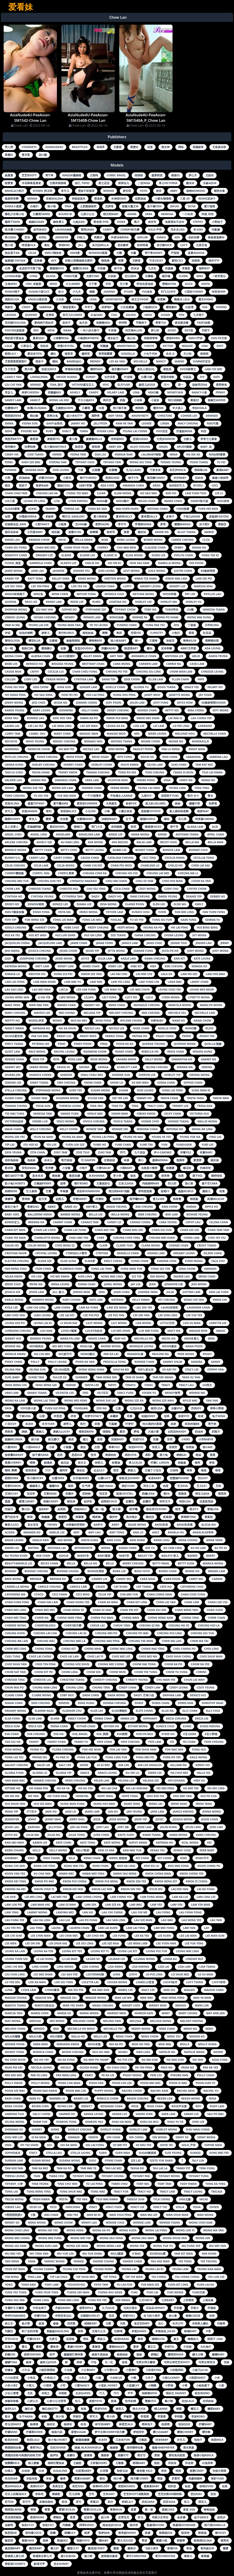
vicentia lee (65, 1393)
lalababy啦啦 (151, 454)
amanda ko (31, 1532)
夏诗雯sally (149, 516)
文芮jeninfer (166, 439)
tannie (71, 1385)
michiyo (11, 741)
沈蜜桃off (11, 408)
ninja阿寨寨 (217, 454)
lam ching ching (89, 1897)
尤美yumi (92, 276)
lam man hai (40, 1905)
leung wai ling (187, 1951)
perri (9, 462)
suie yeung (173, 2153)
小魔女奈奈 (125, 811)
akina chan (13, 656)
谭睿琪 (9, 1199)
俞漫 (41, 2323)
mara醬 (101, 501)
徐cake (208, 1447)
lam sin (90, 1905)
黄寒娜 (205, 2556)
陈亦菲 (134, 2525)
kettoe (168, 346)
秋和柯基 (142, 245)
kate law (96, 1300)
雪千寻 (174, 827)
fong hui (199, 1749)
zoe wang (122, 2300)
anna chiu (162, 1540)
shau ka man (121, 2122)
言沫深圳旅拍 (13, 2517)
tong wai (98, 2192)
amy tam (116, 656)
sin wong (159, 2137)
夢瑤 (136, 1432)
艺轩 (108, 284)
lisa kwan (115, 1967)
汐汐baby (179, 478)
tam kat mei (204, 765)
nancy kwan (14, 1028)
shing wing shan (91, 1369)
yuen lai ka (205, 2285)
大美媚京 (111, 803)
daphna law (172, 1695)
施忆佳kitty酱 (14, 1176)
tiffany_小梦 (14, 2184)
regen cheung (138, 2098)
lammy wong (37, 1912)
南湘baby (190, 2331)
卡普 (208, 2331)
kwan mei (66, 1874)
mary (166, 2013)
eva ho (58, 1734)
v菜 (33, 2215)
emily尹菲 (195, 338)
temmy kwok (67, 772)
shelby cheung (43, 765)
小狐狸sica (150, 307)
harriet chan (45, 927)
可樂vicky (33, 2339)
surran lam (14, 2160)
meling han (112, 2021)
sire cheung (66, 1083)
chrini (201, 1672)
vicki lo (35, 2207)
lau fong (163, 1912)
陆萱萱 (9, 183)
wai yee (72, 2215)
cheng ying (190, 1618)
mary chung (187, 2013)
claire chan (14, 1695)
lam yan (96, 982)
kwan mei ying (93, 1874)
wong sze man (77, 2246)
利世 (203, 431)
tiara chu (56, 2176)
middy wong (141, 2029)
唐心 (141, 1160)
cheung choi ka (95, 873)
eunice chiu (141, 912)
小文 (67, 2378)
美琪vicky (37, 2486)
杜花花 (207, 633)
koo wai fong (178, 1866)
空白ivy (203, 1478)
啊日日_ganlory (73, 516)
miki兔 (38, 594)
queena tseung (153, 1044)
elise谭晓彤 (119, 1711)
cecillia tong (203, 858)
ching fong (44, 1649)
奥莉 (119, 633)
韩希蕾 (177, 1199)
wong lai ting (44, 1400)
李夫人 (33, 819)
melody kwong (191, 2021)
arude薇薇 (184, 447)
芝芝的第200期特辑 (170, 2494)
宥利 (48, 811)
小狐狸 (62, 524)
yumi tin (146, 1145)
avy (53, 261)
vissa (197, 2207)
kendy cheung (118, 710)
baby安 (124, 1556)
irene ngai (179, 1804)
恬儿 (77, 2401)
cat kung (121, 1587)
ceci (215, 485)
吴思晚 (70, 2339)
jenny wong (14, 703)
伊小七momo (163, 1152)
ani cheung (144, 1207)
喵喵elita (158, 2339)
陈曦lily (70, 2533)
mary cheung (15, 1013)
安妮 (226, 2362)
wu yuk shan (92, 2254)
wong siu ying (141, 462)
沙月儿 (181, 2440)
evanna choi (166, 1261)
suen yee (75, 1090)
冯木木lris (177, 230)
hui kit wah (37, 935)
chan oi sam (102, 1610)
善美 (140, 2339)
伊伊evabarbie (15, 2316)
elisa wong (134, 555)
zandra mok (34, 470)
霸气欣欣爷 (12, 1517)
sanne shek (144, 2114)
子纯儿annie (191, 516)
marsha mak (203, 586)
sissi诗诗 (223, 501)
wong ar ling (202, 1129)
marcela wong (179, 1005)
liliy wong (94, 1323)
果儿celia (135, 1463)
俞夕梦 (26, 2323)
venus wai (95, 1114)
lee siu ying (13, 586)
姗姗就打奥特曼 (73, 2354)
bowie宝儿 (12, 1222)
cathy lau (193, 1222)
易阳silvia (12, 299)
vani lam (12, 1393)
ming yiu (174, 2036)
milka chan (147, 501)
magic (220, 1331)
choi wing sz (65, 1245)
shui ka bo (121, 1369)
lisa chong (90, 1967)
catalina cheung (120, 858)
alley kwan (92, 656)
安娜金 (9, 2370)
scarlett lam (127, 1067)
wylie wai (190, 1400)
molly (184, 2044)
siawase (74, 2137)
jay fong (205, 695)
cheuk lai (97, 1625)
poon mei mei (150, 2083)
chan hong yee (77, 1602)
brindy (95, 361)
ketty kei (172, 710)
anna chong (187, 1540)
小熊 (133, 2378)
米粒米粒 (31, 2478)
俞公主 (9, 2323)
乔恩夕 (195, 2308)
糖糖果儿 (34, 1486)
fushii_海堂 (13, 563)
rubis (96, 602)
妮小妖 (35, 1439)
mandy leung (150, 586)
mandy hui (13, 1338)
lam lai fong (15, 982)
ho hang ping (15, 695)
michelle (140, 361)
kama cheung (154, 958)
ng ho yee (41, 2060)
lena (93, 299)
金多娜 (181, 2517)
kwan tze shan (145, 578)
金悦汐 (221, 2517)
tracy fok (121, 2192)
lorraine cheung (18, 1331)
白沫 (41, 2471)
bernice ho (34, 664)
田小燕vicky (35, 1478)
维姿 (160, 2478)
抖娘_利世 (208, 214)
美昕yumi (217, 2478)
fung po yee (172, 1757)
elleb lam (155, 679)
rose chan (155, 2106)
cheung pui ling (169, 1633)
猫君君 (69, 354)
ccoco (38, 1594)
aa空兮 (98, 1525)
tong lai (11, 2192)
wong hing (75, 2230)
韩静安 (9, 307)
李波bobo (198, 2416)
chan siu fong (16, 547)
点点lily (99, 1470)
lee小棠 (10, 501)
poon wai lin (76, 2091)
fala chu (218, 1261)
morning (12, 749)
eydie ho (168, 1734)
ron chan (169, 757)
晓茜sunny (12, 819)
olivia (51, 276)
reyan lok (65, 2106)
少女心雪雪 (12, 2393)
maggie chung (16, 1998)
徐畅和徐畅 (12, 2401)
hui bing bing (207, 927)
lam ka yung (88, 1307)
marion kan (144, 2013)
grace (84, 1773)
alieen (10, 1532)
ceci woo (83, 1594)
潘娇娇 (105, 2455)
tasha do (137, 2168)
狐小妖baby (118, 641)
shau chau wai (92, 1075)
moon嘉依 (169, 1346)
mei (136, 734)
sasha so (63, 1067)
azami (131, 214)
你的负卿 (193, 237)
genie (84, 1765)
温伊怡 (54, 2455)
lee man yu (113, 989)
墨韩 (38, 2347)
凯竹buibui (66, 633)
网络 (181, 147)
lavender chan (198, 1307)
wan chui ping (120, 2215)
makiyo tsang (15, 2005)
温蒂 (63, 1183)
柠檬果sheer (34, 2432)
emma (9, 423)
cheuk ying (121, 1625)
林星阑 (161, 299)
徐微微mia (103, 323)
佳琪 (166, 1416)
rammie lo (57, 2098)
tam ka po (64, 2168)
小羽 (62, 2385)
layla (63, 989)
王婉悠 (77, 2463)
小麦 (221, 2385)
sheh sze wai (30, 462)
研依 (164, 2471)
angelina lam (89, 834)
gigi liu (100, 454)
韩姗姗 (45, 1517)
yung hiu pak (15, 2300)
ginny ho (202, 1765)
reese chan (175, 1052)
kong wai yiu (74, 1866)
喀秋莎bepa (86, 1432)
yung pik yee (97, 2300)
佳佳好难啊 (26, 633)
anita (205, 284)
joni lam (216, 1827)
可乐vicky (156, 261)
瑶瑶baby (139, 2463)
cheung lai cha (45, 1633)
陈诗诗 (185, 2533)
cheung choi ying (126, 1238)
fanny (34, 1742)
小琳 (107, 811)
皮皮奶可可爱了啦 (30, 268)
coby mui (67, 1695)
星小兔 (164, 1455)
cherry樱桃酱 (14, 873)
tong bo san (97, 509)
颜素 (116, 2548)
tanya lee (92, 1385)
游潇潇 (88, 2455)
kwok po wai (44, 1881)
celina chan (218, 1222)
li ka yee (44, 997)
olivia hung (89, 2067)
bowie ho (192, 1571)
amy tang (115, 416)
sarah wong (38, 1067)
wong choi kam (201, 2223)
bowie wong (153, 540)
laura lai (12, 726)
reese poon (74, 757)
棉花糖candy (156, 478)
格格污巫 (56, 2432)
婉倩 (28, 2362)
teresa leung (15, 2176)
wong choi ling (17, 2230)
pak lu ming (171, 749)
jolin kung (168, 1827)
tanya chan (169, 1098)
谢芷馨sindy (120, 369)
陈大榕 (116, 1509)
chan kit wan (15, 1230)
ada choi (107, 485)
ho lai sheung (137, 1788)
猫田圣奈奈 (12, 532)
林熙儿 (99, 1463)
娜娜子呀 (194, 803)
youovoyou (76, 2285)
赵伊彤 (88, 1501)
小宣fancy (42, 524)
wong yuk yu (163, 2246)
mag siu (169, 1990)
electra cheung (17, 1261)
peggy (207, 1354)
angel (163, 447)
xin (177, 237)
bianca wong (213, 1563)
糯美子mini (12, 222)
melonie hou (185, 734)
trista (63, 2199)
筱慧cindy (197, 2471)
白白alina (60, 2471)
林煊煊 (148, 1176)
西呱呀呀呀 (151, 338)
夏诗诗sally (124, 516)
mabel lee (125, 1990)
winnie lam (142, 2223)
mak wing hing (173, 1998)
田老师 (189, 2463)
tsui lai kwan (212, 772)
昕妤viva (101, 2409)
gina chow (187, 1269)
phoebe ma (29, 431)
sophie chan (192, 1083)
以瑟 (42, 1416)
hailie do (92, 563)
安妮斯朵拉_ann (15, 524)
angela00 (63, 834)
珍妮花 (170, 641)
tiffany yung (199, 2176)
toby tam (164, 2184)
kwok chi (220, 1300)
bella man (215, 842)
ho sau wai (148, 493)
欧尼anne (11, 2440)
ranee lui (81, 2098)
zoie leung (61, 470)
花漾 (150, 147)
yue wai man (66, 796)
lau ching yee (201, 718)
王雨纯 (94, 175)
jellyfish (100, 423)
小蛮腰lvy (132, 2385)
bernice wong (15, 850)
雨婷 (45, 2540)
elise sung (68, 1261)
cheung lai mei (157, 873)
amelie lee (57, 1532)
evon (162, 912)
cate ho (166, 1587)
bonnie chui (198, 850)
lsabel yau (37, 734)
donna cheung (114, 1703)
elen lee (159, 904)
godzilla (128, 354)
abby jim (115, 447)
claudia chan (155, 547)
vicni (192, 206)
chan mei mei (45, 1610)
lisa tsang (207, 1967)
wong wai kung (199, 617)
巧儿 (102, 2393)
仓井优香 (109, 377)
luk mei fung (149, 1331)
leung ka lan (15, 1951)
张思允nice (48, 369)
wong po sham (167, 617)
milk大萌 (35, 2036)
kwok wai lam (176, 578)
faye (201, 679)
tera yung (207, 2168)
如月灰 (83, 323)
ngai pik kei (13, 2067)
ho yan (33, 1796)
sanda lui (119, 2114)
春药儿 (120, 2409)
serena (207, 1067)
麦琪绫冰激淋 (109, 2556)
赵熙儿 (60, 1199)
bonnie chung (68, 1571)
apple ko (211, 1207)
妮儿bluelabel (155, 803)
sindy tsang (39, 1083)
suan (103, 2153)
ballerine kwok (40, 1214)
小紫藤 (67, 1447)
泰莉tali (35, 2447)
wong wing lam (109, 2246)
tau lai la (160, 2168)
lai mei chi (144, 974)
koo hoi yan (62, 718)
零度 (144, 2540)
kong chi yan (194, 1300)
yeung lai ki (154, 2269)
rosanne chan (112, 2106)
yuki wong (175, 2292)
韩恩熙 (62, 1517)
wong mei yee (80, 2238)
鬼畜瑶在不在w (174, 222)
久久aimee (73, 284)
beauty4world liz (18, 1563)
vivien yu (149, 1393)
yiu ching (159, 2277)
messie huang (66, 377)
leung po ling (34, 501)
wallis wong (207, 1121)
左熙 (97, 1447)
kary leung (42, 710)
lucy (183, 245)
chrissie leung (212, 672)
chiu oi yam (144, 881)
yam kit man (183, 2254)
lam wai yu (72, 982)
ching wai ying (153, 1649)
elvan (55, 1718)
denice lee (60, 904)
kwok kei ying (15, 1881)
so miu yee (143, 2145)
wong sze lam (62, 788)
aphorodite (83, 1548)
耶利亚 (172, 2486)
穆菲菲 (86, 354)
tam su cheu (14, 772)
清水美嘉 (188, 2447)
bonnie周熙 (95, 1571)
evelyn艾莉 (219, 338)
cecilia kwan (175, 858)
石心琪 (182, 819)
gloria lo (39, 1773)
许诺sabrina (120, 237)
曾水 (7, 2416)
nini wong (116, 749)
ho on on (12, 1796)
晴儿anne (161, 2409)
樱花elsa (34, 641)
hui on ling (93, 935)
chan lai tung (75, 1230)
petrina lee (40, 1044)
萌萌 (33, 2509)
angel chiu (13, 834)
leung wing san (17, 997)
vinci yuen (125, 1393)
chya (87, 1245)
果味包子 (147, 2424)
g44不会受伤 (54, 423)
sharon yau (94, 2122)
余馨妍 (114, 1416)
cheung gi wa (149, 1625)
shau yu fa (175, 2122)
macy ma (174, 1331)
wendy (70, 617)
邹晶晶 (187, 377)
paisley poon (143, 749)
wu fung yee (191, 2246)
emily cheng (113, 1261)
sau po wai (215, 2114)
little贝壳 (167, 1323)
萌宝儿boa (202, 1494)
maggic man (89, 734)
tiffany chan (83, 2176)
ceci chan (59, 1594)
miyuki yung (86, 594)
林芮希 (165, 1176)
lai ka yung (206, 1889)
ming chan (124, 2036)
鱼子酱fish (154, 206)
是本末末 (37, 1176)
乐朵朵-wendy (155, 2308)
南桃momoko (195, 191)
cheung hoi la (209, 1625)
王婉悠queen (64, 408)
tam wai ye (88, 2168)
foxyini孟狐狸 (14, 330)
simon (93, 2137)
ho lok (36, 1276)
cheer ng (42, 1618)
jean (152, 1284)
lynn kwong (78, 501)
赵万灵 (43, 1199)
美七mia (10, 237)
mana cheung (102, 2005)
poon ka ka (124, 1044)
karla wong (14, 1300)
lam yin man (200, 1905)
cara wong (121, 664)
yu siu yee (41, 796)
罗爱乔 (176, 2478)
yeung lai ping (103, 1137)
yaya (8, 1408)
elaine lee (87, 555)
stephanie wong (47, 1090)
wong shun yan (175, 2238)
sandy (215, 1362)
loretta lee (217, 1323)
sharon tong (66, 2122)
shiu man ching (198, 2129)
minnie (35, 385)
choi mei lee (121, 1656)
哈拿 (126, 1160)
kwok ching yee (191, 1874)
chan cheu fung (84, 672)
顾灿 (55, 361)
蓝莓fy (165, 1191)
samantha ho (182, 1059)
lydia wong (171, 997)
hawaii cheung (44, 1780)
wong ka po (101, 2230)
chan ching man (159, 1594)
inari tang (132, 1804)
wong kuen (127, 2230)
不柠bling (212, 625)
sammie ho (67, 2114)
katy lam (42, 966)
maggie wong (95, 1998)
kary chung (72, 1300)
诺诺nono (37, 2517)
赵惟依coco (109, 1501)
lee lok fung (86, 989)
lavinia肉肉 (63, 230)
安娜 (155, 1439)
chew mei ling (15, 1649)
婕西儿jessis (48, 2362)
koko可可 (202, 1858)
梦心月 (193, 175)
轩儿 (140, 2517)
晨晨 (212, 1455)
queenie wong (185, 1044)
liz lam (158, 726)
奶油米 (199, 1432)
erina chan (59, 1726)
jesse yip (141, 1819)
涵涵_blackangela (87, 2447)
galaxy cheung (16, 1765)
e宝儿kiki (189, 1734)
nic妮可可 (65, 1354)
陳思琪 (9, 2540)
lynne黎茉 (52, 1990)
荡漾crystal (124, 1494)
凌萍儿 (67, 1424)
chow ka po (173, 1664)
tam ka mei (40, 2168)
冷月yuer (48, 1424)
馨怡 (149, 648)
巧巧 (116, 2393)
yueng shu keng (110, 2292)
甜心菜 (189, 1183)
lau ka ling (42, 1920)
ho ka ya (63, 1788)
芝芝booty (29, 175)
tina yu (117, 1106)
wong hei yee (48, 2230)
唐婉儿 (40, 1432)
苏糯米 (69, 1494)
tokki (148, 1385)
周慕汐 (98, 237)
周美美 (9, 1432)
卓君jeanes (138, 2331)
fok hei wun (91, 1749)
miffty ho (12, 1021)
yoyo (143, 191)
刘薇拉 (9, 2331)
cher (100, 1238)
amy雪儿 (92, 1207)
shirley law (138, 2129)
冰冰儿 (48, 1160)
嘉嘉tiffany (36, 803)
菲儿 (186, 2502)
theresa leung (70, 1106)
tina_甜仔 (56, 385)
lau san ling (115, 1920)
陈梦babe (42, 485)
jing (102, 1292)
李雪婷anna (143, 524)
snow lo (116, 1083)
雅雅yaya (28, 2540)
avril (43, 237)
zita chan (37, 1152)
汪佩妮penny (42, 1183)
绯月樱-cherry (15, 230)
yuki (134, 2292)
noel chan (141, 1028)
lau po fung (88, 1920)
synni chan (113, 2160)
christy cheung (105, 1680)
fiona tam (78, 454)
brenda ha (36, 1222)
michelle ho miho (81, 2029)
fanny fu (81, 1742)
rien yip (39, 1059)
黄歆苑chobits (15, 2564)
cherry (102, 547)
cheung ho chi (126, 873)
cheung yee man (140, 1641)
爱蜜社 (134, 147)
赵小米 (105, 2517)
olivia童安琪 (14, 1036)
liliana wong (144, 1959)
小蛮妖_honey (107, 2385)
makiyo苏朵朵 (44, 2005)
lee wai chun (139, 989)
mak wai (146, 1998)
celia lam (41, 865)
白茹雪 (189, 307)
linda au (170, 1959)
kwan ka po (89, 718)
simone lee (13, 1083)
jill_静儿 (58, 1292)
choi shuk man (211, 1656)
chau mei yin (78, 1238)
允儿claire (133, 470)
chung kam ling (44, 1687)
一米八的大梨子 (89, 330)
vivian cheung (45, 617)
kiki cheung (174, 966)
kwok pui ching (75, 1881)
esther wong (138, 1726)
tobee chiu (119, 2184)
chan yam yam (218, 1230)
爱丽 (157, 2455)
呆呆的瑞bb (192, 1424)
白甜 (101, 408)
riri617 (86, 2106)
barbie (192, 1556)
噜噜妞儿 (193, 2339)
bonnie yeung (197, 1214)
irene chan (207, 1276)
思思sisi (77, 1455)
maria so (64, 2013)
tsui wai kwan (107, 2199)
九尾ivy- (146, 796)
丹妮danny (63, 2308)
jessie (172, 330)
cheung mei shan (162, 1238)
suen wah (122, 2153)
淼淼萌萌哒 (73, 641)
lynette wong (199, 997)
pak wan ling (66, 2075)
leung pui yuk (156, 1951)
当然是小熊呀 (149, 1168)
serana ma (185, 1067)
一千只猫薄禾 (93, 796)
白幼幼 (26, 2471)
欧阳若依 (31, 1470)
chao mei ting (15, 1618)
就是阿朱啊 (12, 198)
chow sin (93, 1672)
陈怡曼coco (33, 2533)
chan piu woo (121, 865)
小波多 (155, 400)
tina (67, 206)
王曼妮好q (103, 1183)
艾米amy (108, 2494)
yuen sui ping (55, 1408)
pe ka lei (108, 2075)
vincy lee (137, 2207)
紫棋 (70, 1486)
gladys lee (68, 563)
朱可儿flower (72, 315)
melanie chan (83, 2021)
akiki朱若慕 (185, 1525)
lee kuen (164, 1936)
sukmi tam (36, 1377)
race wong (37, 1052)
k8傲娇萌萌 (208, 571)
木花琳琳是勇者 (31, 183)
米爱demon (13, 1486)
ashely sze (44, 842)
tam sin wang (162, 1377)
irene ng (36, 1284)
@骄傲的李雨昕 (75, 1525)
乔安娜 (178, 2308)
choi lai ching (40, 1656)
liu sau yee (69, 1974)
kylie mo (156, 1889)
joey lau (102, 1827)
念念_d (170, 354)
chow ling (69, 1672)
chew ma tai (199, 1641)
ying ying (201, 788)
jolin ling (193, 1827)
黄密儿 (188, 2556)
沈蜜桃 (53, 641)
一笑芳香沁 (219, 276)
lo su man (205, 1974)
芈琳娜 (64, 1191)
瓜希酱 (38, 261)
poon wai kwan (45, 2091)
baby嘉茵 (104, 1556)
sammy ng (208, 1059)
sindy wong (206, 2137)
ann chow (170, 1207)
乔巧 (122, 1152)
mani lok (202, 2005)
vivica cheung (93, 1121)
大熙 (7, 478)
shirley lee (143, 602)
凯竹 (83, 1424)
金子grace (201, 2517)
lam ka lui (180, 1897)
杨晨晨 (9, 175)
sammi (179, 361)
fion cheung (214, 1742)
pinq (103, 1044)
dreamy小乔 (44, 555)
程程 (178, 2471)
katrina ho (164, 1843)
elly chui (213, 1711)
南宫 (159, 191)
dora (121, 222)
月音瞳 (101, 268)
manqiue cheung (147, 1005)
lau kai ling (14, 989)
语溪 (222, 1191)
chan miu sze (133, 1230)
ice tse (136, 1276)
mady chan (62, 734)
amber (209, 532)
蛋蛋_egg (189, 2509)
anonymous (126, 346)
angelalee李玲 (203, 1532)
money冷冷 (175, 392)
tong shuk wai (71, 2192)
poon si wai (178, 2083)
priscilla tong (114, 1362)
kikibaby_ (12, 1858)
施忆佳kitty (50, 2409)
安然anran (29, 811)
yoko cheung (15, 796)
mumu (123, 2052)
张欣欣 (44, 346)
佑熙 (7, 516)
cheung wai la (74, 1641)
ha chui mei (179, 1773)
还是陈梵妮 (206, 1501)
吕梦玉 (53, 2339)
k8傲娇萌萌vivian (213, 703)
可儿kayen (88, 1160)
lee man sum (214, 1936)
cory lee (30, 679)
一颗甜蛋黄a (68, 307)
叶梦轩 (129, 1424)
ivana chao (87, 1284)
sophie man (213, 2145)
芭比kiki (196, 2494)
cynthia (102, 1253)
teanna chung (16, 1106)
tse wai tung (14, 1114)
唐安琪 (127, 191)
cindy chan (127, 1687)
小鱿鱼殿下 (203, 2385)
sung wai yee (219, 2153)
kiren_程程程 (118, 1858)
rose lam (75, 1059)
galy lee (65, 1765)
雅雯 (126, 532)
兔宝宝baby (141, 2323)
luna (9, 1990)
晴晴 (32, 1463)
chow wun (117, 1672)
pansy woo (88, 1036)
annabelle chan (143, 656)
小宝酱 (66, 1168)
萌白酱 (34, 416)
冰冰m (29, 1424)
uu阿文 (207, 1385)
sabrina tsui (14, 2114)
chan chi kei (92, 865)
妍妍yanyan (32, 2354)
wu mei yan (217, 2246)
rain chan (13, 2098)
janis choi (154, 943)
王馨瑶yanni (41, 214)
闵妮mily (80, 1509)
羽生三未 (148, 1486)
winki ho (208, 780)
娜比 (53, 354)
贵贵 (72, 2517)
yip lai (9, 1145)
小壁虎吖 (131, 2370)
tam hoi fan (14, 2168)
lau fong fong (190, 1912)
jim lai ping (79, 1827)
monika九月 (200, 741)
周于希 (49, 175)
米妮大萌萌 (219, 2471)
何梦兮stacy (93, 1416)
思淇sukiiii (140, 439)
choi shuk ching (178, 1656)
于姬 (80, 470)
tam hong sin (106, 1377)
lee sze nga (110, 1943)
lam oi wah (67, 1905)
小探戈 (67, 478)
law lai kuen (107, 1928)
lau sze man (143, 1920)
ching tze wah (77, 493)
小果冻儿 (26, 346)
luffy (127, 586)
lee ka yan (117, 361)
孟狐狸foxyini (219, 516)
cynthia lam (83, 679)
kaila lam (128, 958)
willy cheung (40, 1129)
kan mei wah (14, 1843)
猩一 (137, 641)
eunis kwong (210, 1726)
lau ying (36, 1928)
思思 (60, 1455)
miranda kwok (68, 2044)
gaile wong (198, 1757)
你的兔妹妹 (12, 1160)
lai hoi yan (179, 1889)
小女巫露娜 (127, 307)
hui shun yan (15, 1804)
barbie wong (70, 1214)
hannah (210, 1269)
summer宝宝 (201, 361)
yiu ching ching (187, 2277)
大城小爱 (153, 1432)
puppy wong (104, 2091)
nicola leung (41, 2067)
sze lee (136, 2160)
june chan (101, 1835)
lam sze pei (204, 578)
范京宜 (103, 1494)
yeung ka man (72, 1137)
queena (10, 602)
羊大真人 (177, 408)
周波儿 (101, 2339)
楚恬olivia (12, 641)
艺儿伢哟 (74, 2494)
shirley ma (168, 602)
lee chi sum (13, 1936)
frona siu (39, 1757)
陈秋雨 (96, 447)
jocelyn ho (170, 951)
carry (107, 230)
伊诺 (7, 633)
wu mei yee (13, 2254)
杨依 (133, 1176)
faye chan (104, 1742)
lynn (33, 276)
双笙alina (12, 803)
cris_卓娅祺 (33, 284)
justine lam (191, 1292)
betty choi (69, 850)
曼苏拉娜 (74, 1176)
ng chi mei (42, 1354)
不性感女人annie (121, 796)
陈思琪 (79, 447)
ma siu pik (75, 1990)
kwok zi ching (196, 1881)
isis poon (196, 563)
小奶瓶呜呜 (176, 2370)
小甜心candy (171, 2378)
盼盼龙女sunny (129, 1478)
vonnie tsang (178, 1121)
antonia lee (174, 656)
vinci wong (65, 1121)
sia (57, 2137)
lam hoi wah (215, 974)
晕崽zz (194, 400)
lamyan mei (65, 1912)
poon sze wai (15, 2091)
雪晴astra (169, 284)
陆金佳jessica (112, 2525)
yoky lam (51, 2285)
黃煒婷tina (188, 1517)
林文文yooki (140, 299)
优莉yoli (129, 2316)
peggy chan (164, 1036)
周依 (85, 2339)
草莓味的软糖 (73, 369)
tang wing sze (46, 1385)
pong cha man (69, 2083)
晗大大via (139, 2409)
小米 (217, 2378)
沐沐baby (161, 2440)
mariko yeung (40, 1338)
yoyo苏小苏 (28, 1408)
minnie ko (197, 2036)
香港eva (172, 2548)
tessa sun (43, 1106)
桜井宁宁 (213, 261)
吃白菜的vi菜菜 (152, 1424)
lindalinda (39, 377)
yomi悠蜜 (182, 509)
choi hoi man (172, 881)
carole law (78, 1587)
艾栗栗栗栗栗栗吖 (16, 361)
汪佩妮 (142, 2440)
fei (172, 1742)
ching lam (191, 1238)
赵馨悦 (130, 1501)
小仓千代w (150, 354)
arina (105, 1548)
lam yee (156, 1905)
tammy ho (144, 1098)
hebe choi (71, 927)
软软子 (23, 485)
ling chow (40, 1967)
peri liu (156, 2075)
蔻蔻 (7, 1501)
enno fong (41, 912)
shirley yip (172, 1075)
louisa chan (105, 586)
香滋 (189, 2548)
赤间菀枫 (116, 827)
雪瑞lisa (212, 1509)
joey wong (221, 951)
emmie (57, 454)
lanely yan (13, 377)
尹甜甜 (175, 253)
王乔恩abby (35, 532)
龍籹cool (63, 485)
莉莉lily (127, 2502)
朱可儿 (65, 191)
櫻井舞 (206, 2432)
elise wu (180, 904)
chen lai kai (200, 865)
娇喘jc (155, 2354)
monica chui (114, 594)
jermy (225, 943)
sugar (123, 1090)
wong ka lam (15, 1400)
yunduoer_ (184, 1145)
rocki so (147, 757)
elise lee (96, 1711)
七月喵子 (198, 315)
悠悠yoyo (95, 2401)
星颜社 (9, 155)
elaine (66, 555)
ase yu (150, 1548)
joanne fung (143, 951)
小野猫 (169, 2385)
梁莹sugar (78, 2432)
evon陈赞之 (188, 369)
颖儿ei (54, 2548)
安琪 (170, 1439)
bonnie (10, 1571)
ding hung (86, 1703)
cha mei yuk (129, 1594)
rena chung (14, 2106)
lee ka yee (142, 1936)
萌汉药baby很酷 (119, 1191)
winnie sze (120, 1129)
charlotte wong (47, 1238)
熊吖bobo (81, 1183)
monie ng (176, 741)
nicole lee (116, 1028)
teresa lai (71, 509)
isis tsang (118, 935)
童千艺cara (209, 1183)
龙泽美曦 (166, 648)
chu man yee (166, 1680)
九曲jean (79, 222)
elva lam (35, 1718)
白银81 (34, 206)
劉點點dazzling (58, 2331)
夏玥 (122, 1432)
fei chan (189, 1742)
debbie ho (217, 896)
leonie (147, 423)
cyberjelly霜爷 (76, 1253)
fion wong (13, 1749)
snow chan (92, 1083)
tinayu (130, 1385)
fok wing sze (34, 920)
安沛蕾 (49, 1168)
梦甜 (212, 1463)
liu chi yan (13, 385)
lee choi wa (95, 1936)
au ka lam (198, 1548)
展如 (83, 1447)
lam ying (12, 1912)
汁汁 (48, 1470)
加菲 (80, 2331)
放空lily (10, 2409)
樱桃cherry (185, 2432)
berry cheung (133, 1563)
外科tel (170, 2347)
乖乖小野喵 (217, 1408)
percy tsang (14, 1044)
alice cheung (140, 447)
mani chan (117, 1005)
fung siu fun (162, 920)
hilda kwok (13, 1276)
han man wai (15, 1780)
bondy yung (144, 850)
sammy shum (172, 1362)
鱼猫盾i (167, 1517)
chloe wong (37, 1245)
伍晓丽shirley (90, 2316)
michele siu (177, 1013)
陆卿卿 (94, 532)
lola (8, 346)
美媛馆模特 (195, 2478)
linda (164, 423)
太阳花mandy (177, 1432)
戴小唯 (169, 2401)
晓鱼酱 (56, 1176)
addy (115, 1525)
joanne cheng (86, 703)
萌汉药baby (111, 214)
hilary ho (215, 687)
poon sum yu (205, 2083)
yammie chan (91, 788)
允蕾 (108, 2323)
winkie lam (92, 617)
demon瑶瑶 (36, 904)
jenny (32, 1819)
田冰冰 (135, 268)
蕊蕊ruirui (185, 1191)
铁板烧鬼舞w (216, 237)
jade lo (70, 1812)
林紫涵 (116, 1463)
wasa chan (13, 1129)
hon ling (85, 1276)
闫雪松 (100, 1199)
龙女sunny (61, 2564)
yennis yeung (170, 462)
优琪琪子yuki (169, 796)
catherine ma (15, 1594)
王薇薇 (119, 2463)
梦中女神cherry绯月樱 (110, 2432)
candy (93, 392)
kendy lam (66, 966)
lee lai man (188, 1936)
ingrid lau (181, 1276)
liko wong (67, 997)
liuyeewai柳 (95, 1974)
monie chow (150, 741)
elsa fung (12, 1718)
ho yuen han (57, 1796)
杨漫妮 (48, 1463)
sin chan (113, 2137)
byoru (198, 485)
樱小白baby (160, 2432)
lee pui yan (116, 1315)
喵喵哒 (107, 1432)
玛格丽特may (150, 1183)
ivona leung (173, 935)
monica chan (43, 2052)
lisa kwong (140, 1967)
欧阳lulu (33, 2440)
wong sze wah (163, 1400)
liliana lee (117, 1959)
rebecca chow (107, 2098)
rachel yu (210, 2091)
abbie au (70, 1207)
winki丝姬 (116, 617)
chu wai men (126, 547)
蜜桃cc (78, 827)
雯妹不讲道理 (86, 191)
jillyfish (55, 1827)
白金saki (97, 315)
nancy (161, 361)
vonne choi (150, 1121)
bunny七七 (12, 858)
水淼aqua (209, 183)
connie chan (178, 1245)
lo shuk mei (180, 1974)
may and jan (215, 2013)
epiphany (150, 1718)
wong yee (137, 2246)
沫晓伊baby (109, 819)
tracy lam (167, 2192)
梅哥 (197, 1463)
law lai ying (135, 1928)
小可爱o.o (110, 2370)
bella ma (192, 842)
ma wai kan (100, 1990)
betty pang (160, 1563)
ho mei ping (165, 1788)
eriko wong (89, 912)
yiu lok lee (216, 2277)
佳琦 (212, 2316)
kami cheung (206, 1835)
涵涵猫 (114, 2447)
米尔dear (11, 2478)
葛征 (47, 245)
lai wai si (175, 718)
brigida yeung (63, 664)
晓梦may (203, 811)
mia (56, 2029)
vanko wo (38, 780)
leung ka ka (115, 726)
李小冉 (110, 2416)
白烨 (7, 268)
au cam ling (172, 1548)
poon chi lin (122, 2083)
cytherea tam (72, 896)
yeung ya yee (161, 1137)
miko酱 (153, 392)
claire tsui (124, 1245)
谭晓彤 (57, 2517)
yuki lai (152, 2292)
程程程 (204, 354)
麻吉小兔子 (12, 1207)
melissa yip (92, 1013)
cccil (206, 540)
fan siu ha (13, 1742)
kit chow (165, 1858)
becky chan (49, 1563)
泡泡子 (198, 2440)
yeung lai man (149, 788)
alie (215, 827)
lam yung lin (149, 982)
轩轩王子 (165, 1501)
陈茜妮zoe (166, 2533)
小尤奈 (60, 299)
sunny (91, 377)
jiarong (34, 1827)
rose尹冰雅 (179, 2106)
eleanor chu (72, 1711)
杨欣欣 (51, 2424)
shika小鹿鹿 (13, 206)
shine (55, 2129)
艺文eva (182, 1486)
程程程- (139, 408)
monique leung (141, 1346)
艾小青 (124, 284)
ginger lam (88, 687)
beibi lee (11, 664)
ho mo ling (216, 1788)
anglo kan (40, 1540)
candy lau (37, 858)
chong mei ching (111, 1664)
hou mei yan (182, 1796)
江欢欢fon (123, 2440)
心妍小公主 (87, 214)
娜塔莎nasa (175, 2354)
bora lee (119, 1571)
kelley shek (60, 578)
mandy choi (131, 2005)
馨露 (225, 2548)
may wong (13, 2021)
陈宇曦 (133, 1509)
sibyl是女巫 (145, 1369)
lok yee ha (79, 586)
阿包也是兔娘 (145, 284)
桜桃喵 (139, 175)
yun (164, 1145)
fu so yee (137, 920)
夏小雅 (73, 439)
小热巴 (176, 633)
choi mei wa (148, 1656)
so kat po (169, 1369)
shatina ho (117, 602)
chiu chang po (184, 1649)
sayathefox (113, 299)
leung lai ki (43, 1323)
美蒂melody (101, 2486)
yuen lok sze (75, 1145)
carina (217, 1579)
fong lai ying (101, 1269)
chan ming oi (74, 1610)
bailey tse (145, 1556)
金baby (44, 1509)
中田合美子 (39, 2308)
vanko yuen (70, 1114)
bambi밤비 (74, 361)
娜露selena (80, 268)
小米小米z (11, 2385)
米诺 (48, 2478)
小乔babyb (206, 1439)
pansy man (197, 749)
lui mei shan (120, 1331)
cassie (100, 1587)
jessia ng (60, 703)
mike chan (167, 2029)
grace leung (107, 1773)
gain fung (189, 920)
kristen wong (115, 578)
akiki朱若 (161, 1525)
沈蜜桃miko (85, 819)
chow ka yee (200, 1664)
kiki (153, 966)
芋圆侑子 (141, 323)
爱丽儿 (132, 1470)
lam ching (62, 1307)
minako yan (93, 741)
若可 (78, 2502)
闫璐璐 (66, 2525)
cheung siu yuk (202, 1633)
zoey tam (60, 1152)
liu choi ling (15, 1974)
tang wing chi (16, 1385)
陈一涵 (100, 1509)
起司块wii (39, 230)
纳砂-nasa (106, 1486)
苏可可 (26, 2502)
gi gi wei (103, 1765)
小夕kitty (156, 633)
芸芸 (213, 2494)
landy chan (199, 982)
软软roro (173, 338)
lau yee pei (13, 1928)
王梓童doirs (98, 2463)
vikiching (72, 2207)
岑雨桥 (62, 2393)
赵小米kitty (74, 416)
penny (220, 392)
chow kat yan (15, 1672)
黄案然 (209, 1517)
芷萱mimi (50, 1494)
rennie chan (14, 1059)
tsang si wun (183, 772)
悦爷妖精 (130, 2401)
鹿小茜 (88, 2556)
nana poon (193, 1346)
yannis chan (132, 2261)
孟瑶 (99, 1439)
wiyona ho (174, 1129)
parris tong (114, 1036)
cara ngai (147, 1579)
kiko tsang (51, 1858)
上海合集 (207, 2300)
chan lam (191, 1602)
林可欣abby (103, 2424)
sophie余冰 (12, 2153)
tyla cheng (161, 2199)
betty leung (94, 850)
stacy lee (192, 1369)
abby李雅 (85, 485)
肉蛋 (165, 1486)
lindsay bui (194, 1959)
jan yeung (134, 1812)
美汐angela (13, 2486)
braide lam (216, 1571)
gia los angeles (149, 1765)
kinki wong (87, 578)
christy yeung (137, 1680)
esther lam (114, 912)
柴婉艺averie (217, 400)
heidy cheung (98, 927)
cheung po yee (117, 672)
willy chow (68, 1129)
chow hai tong (144, 1664)
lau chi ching (112, 1912)
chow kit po (43, 1672)
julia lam (105, 958)
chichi (149, 346)
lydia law (28, 1990)
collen (10, 679)
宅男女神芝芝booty (177, 2362)
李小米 (117, 1176)
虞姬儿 (206, 1191)
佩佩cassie (193, 2316)
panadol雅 (135, 1354)
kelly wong (58, 1850)
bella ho (90, 1563)
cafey (78, 1579)
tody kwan (188, 2184)
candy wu (123, 1579)
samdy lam (13, 400)
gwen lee (155, 1773)
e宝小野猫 (211, 1734)
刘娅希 (221, 2323)
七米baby (167, 2300)
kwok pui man (117, 718)
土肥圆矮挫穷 (88, 206)
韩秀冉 (225, 2540)
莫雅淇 (182, 1494)
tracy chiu (155, 1106)
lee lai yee (35, 726)
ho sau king (44, 695)
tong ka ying (215, 2184)
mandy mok (157, 2005)
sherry (37, 2129)
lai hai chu (118, 974)
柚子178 (133, 478)
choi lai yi (95, 1656)
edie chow (132, 679)
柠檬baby (205, 2424)
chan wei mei (45, 547)
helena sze (151, 1780)
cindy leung (178, 1687)
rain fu (34, 2098)
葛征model (57, 827)
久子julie (108, 2308)
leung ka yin (43, 1951)
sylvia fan (96, 1098)
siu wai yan (44, 609)
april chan (215, 834)
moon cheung (72, 2052)
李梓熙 (123, 323)
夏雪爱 (197, 1160)
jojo (8, 958)
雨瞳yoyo (83, 2540)
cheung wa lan (16, 1641)
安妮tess (138, 1439)
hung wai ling (112, 1276)
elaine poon (134, 904)
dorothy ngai (212, 1703)
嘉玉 (176, 2339)
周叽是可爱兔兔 (14, 338)
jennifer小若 (174, 1284)
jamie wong (14, 571)
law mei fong (164, 1928)
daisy (95, 896)
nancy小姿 (199, 392)
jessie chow (68, 951)
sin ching (136, 2137)
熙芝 (116, 1470)
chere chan (216, 1618)
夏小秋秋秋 (100, 516)
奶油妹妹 (24, 478)
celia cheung (15, 865)
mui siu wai (101, 2052)
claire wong (41, 1695)
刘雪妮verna (27, 516)
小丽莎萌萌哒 (47, 2370)
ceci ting (149, 858)
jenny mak (53, 1819)
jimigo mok (81, 1292)
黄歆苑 (167, 369)
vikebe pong (145, 780)
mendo (39, 2029)
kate (216, 377)
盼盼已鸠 (27, 648)
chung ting (101, 1687)
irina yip (11, 1812)
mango (180, 2005)
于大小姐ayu (86, 400)
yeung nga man (209, 2269)
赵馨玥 (147, 1501)
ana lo (138, 1532)
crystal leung (46, 1253)
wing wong (37, 2223)
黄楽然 (98, 198)
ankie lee (115, 834)
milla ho (78, 2036)
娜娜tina (11, 2362)
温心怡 (131, 338)
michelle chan (214, 734)
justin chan (183, 571)
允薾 (133, 253)
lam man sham (44, 982)
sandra (196, 1362)
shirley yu (193, 602)
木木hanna (96, 1176)
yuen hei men (208, 509)
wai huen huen (127, 509)
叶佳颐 (128, 377)
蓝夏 (133, 2509)
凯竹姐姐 (66, 1160)
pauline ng (160, 1354)
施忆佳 (29, 2409)
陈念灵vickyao (156, 1509)
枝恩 (181, 1176)
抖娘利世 (205, 1168)
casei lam (197, 664)
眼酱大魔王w (130, 206)
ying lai (215, 1137)
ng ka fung (66, 2060)
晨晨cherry (13, 1463)
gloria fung (14, 1773)
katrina (117, 1300)
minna (32, 198)
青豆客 (26, 155)
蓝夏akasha (196, 253)
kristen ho (37, 974)
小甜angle (33, 1447)
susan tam (39, 1098)
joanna (109, 292)
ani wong (64, 1540)
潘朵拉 (81, 1470)
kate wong (112, 1843)
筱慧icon (74, 532)
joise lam (145, 1827)
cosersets (29, 147)
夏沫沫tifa (34, 354)
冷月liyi (177, 2323)
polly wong (40, 2083)
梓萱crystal (65, 346)
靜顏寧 (181, 2540)
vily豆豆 (102, 1393)
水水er (102, 2440)
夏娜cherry (75, 2347)
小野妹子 (217, 222)
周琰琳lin (200, 470)
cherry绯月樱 (129, 230)
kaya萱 (75, 253)
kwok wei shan (148, 718)
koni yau (11, 718)
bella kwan (84, 540)
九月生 (152, 268)
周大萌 (28, 369)
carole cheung (49, 1587)
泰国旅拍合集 (13, 2447)
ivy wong (199, 935)
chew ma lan (171, 1641)
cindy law (152, 1687)
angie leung (14, 1540)
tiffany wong (169, 2176)
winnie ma (197, 1393)
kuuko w (65, 214)
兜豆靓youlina (15, 323)
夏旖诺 (96, 2347)
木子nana (26, 2416)
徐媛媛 (170, 1168)
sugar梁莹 (12, 509)
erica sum (12, 1726)
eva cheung (36, 1734)
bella (71, 1563)
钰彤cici (48, 2525)
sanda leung (94, 2114)
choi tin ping (45, 1664)
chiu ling (211, 1649)
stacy (33, 2153)
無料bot (204, 268)
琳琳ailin (189, 641)
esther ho (111, 1726)
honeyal (82, 1796)
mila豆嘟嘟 (12, 2036)
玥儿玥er (130, 276)
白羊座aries (81, 1478)
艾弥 (218, 1486)
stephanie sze (95, 609)
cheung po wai (137, 1633)
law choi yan (15, 1315)
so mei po (120, 2145)
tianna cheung (97, 772)
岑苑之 (45, 2393)
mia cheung (151, 1013)
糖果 (63, 2478)
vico (53, 2207)
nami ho (178, 1021)
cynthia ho (13, 896)
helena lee (126, 1780)
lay (206, 1928)
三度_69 (185, 198)
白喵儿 (9, 2471)
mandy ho (92, 1005)
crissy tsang (206, 1245)
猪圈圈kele (12, 2463)
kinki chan (92, 1858)
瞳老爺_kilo (145, 2471)
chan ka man (108, 1602)
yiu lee (51, 1145)
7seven (52, 1525)
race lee (31, 602)
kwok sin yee (136, 1881)
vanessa (167, 214)
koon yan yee (15, 1874)
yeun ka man (43, 1137)
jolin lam (137, 703)
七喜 (118, 1408)
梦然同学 (138, 2432)
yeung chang (44, 2269)
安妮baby (117, 1439)
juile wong (156, 571)
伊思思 (58, 1416)
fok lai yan (118, 1749)
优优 (111, 2316)
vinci (93, 2207)
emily (199, 904)
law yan (189, 1928)
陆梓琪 (117, 1199)
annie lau (12, 540)
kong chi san (15, 1866)
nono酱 (191, 1028)
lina (136, 392)
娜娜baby (218, 2354)
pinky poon (83, 1044)
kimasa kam (124, 454)
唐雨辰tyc (53, 439)
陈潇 (147, 2533)
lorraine (205, 726)
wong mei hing (75, 1400)
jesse (97, 1819)
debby (178, 547)
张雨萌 (195, 261)
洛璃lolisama (37, 408)
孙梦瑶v (106, 307)
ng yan (197, 2060)
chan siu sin (156, 1610)
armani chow (39, 540)
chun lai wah (194, 1680)
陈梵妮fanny (127, 2533)
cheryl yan (40, 873)
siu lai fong (95, 2145)
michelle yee (113, 2029)
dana (77, 299)
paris (89, 2075)
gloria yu (141, 687)
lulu (149, 997)
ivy (202, 377)
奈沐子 (66, 323)
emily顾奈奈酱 (14, 912)
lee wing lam (137, 1943)
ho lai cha (109, 1788)
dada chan (90, 1695)
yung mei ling (68, 2300)
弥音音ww (218, 292)
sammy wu (13, 1067)
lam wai (135, 1905)
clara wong (150, 1245)
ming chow (149, 2036)
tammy (50, 509)
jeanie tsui (179, 943)
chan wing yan (186, 1610)
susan (165, 315)
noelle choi (167, 1028)
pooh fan (96, 2083)
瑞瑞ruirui (147, 819)
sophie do (69, 609)
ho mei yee (191, 1788)
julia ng (54, 1835)
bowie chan (167, 1571)
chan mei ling (15, 1610)
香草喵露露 (105, 354)
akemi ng (162, 532)
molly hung (207, 2044)
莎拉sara (148, 2502)
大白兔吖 (205, 2347)
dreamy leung (184, 1253)
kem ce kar (106, 1850)
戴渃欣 (187, 1168)
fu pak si (62, 1757)
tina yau (96, 1106)
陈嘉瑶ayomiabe (184, 2525)
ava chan (43, 1556)
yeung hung (103, 2269)
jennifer (62, 237)
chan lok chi (218, 1602)
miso (53, 284)
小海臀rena (61, 338)
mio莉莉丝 (36, 1346)
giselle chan (115, 687)
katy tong (35, 578)
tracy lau (186, 1385)
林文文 (82, 1463)
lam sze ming (117, 1307)
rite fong (124, 757)
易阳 (148, 1455)
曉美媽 (105, 261)
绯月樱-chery (139, 2478)
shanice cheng (40, 1075)
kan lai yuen (219, 1292)
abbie (52, 1207)
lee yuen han (166, 1943)
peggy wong (132, 2075)
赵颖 (63, 648)
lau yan (216, 1920)
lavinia (10, 315)
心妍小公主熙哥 (56, 2401)
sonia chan (166, 1083)
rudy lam (217, 2106)
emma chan (103, 1718)
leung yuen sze (16, 1959)
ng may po (66, 749)
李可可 (122, 524)
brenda (35, 1579)
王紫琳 (153, 641)
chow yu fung (177, 1672)
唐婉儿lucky (61, 1432)
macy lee (148, 1990)
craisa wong (55, 679)
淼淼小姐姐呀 (220, 478)
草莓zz (94, 2502)
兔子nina (218, 1416)
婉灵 (71, 1439)
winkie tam (94, 1129)
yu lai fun (124, 2285)
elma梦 (90, 1261)
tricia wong (14, 2199)
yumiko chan (127, 625)
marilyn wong (211, 1005)
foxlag (116, 920)
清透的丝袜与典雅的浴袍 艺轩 (23, 2455)
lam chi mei (213, 369)
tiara (84, 431)
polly (35, 1362)
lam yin (176, 1905)
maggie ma (43, 1998)
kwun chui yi (44, 1889)
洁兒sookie (58, 2447)
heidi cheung (75, 1780)
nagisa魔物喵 (71, 175)
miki (200, 276)
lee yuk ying (194, 1943)
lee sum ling (167, 1315)
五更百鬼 (201, 245)
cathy (34, 672)
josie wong (64, 958)
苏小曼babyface (55, 447)
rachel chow (132, 2091)
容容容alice (68, 811)
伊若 (73, 1416)
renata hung (202, 1052)
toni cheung (154, 772)
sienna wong (199, 1075)
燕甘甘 (141, 2455)
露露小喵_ (162, 2540)
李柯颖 (178, 2416)
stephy (198, 222)
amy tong (116, 1532)
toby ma (142, 2184)
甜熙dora (11, 1478)
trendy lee (180, 1106)
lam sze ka (113, 1905)
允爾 (119, 253)
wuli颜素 (117, 2254)
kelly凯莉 (82, 1850)
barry (210, 1556)
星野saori (102, 524)
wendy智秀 (172, 1393)
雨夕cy (193, 1509)
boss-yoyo (142, 1571)
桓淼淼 (182, 1463)
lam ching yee (121, 1897)
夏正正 (152, 2347)
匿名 (210, 796)
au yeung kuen (16, 1556)
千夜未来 (155, 470)
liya (57, 501)
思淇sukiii (112, 478)
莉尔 (110, 2502)
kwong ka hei (15, 1889)
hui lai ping (95, 695)
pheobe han (179, 2075)
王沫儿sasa (125, 1183)
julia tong (77, 1835)
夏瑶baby (222, 470)
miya (51, 330)
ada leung (213, 648)
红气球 (86, 1486)
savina (84, 1067)
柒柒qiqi (184, 2424)
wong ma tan (213, 2230)
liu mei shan (43, 1974)
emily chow (77, 1718)
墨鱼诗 (54, 2347)
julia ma (32, 1835)
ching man (93, 1649)
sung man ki (200, 1090)
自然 (224, 2486)
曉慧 (179, 2409)
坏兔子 (9, 2347)
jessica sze (12, 1292)
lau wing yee (191, 1920)
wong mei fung (50, 2238)
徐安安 (152, 222)
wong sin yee (15, 1137)
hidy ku (199, 1780)
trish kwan (41, 2199)
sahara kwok (126, 1059)
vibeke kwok (146, 1114)
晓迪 (198, 1455)
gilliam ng (178, 1765)
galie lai (43, 1765)
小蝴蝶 (152, 2385)
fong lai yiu (14, 1757)
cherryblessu (45, 1625)
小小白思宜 (12, 2378)
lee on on (32, 1943)
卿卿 (105, 633)
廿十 (166, 385)
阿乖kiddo (86, 2525)
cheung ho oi (178, 1625)
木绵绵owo (118, 198)
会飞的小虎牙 (152, 2316)
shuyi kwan (129, 765)
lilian (88, 997)
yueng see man (78, 2292)
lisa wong (143, 1323)
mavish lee (42, 1013)
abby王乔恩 (188, 648)
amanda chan (133, 485)
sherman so (14, 2129)
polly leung (57, 1362)
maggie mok (198, 1331)
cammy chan (62, 1222)
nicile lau (92, 1028)
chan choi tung (193, 1594)
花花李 (31, 1494)
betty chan (43, 850)
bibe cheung (147, 1214)
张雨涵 (190, 1447)
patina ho (139, 1036)
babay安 (83, 1556)
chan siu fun (162, 1230)
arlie (196, 656)
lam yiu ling (120, 982)
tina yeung (40, 2184)
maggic (189, 1990)
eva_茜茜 (102, 1734)
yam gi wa (12, 625)
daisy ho (114, 896)
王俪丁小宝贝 (153, 1470)
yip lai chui (58, 2277)
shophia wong (16, 609)
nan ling (143, 2052)
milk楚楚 (56, 2036)
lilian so (93, 1959)
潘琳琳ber (95, 641)
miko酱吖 (122, 501)
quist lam (12, 1052)
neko (148, 315)
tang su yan (191, 1377)
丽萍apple (86, 2308)
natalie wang (194, 2052)
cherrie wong (15, 1625)
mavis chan (97, 1338)
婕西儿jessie (147, 385)
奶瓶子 (216, 1432)
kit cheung (166, 1300)
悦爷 (93, 1455)
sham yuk (40, 2122)
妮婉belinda (13, 1439)
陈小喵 (52, 206)
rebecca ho (150, 1052)
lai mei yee (59, 1897)
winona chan (147, 1129)
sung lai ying (172, 1090)
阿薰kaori (108, 648)
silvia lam (155, 765)
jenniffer (12, 1819)
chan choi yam (16, 493)
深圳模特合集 (135, 2447)
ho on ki (114, 563)
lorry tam (12, 734)
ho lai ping (179, 927)
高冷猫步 (131, 1517)
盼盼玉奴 (122, 2471)
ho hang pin (38, 1788)
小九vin (90, 811)
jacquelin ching (17, 943)
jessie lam (36, 1292)
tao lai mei (113, 2168)
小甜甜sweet (197, 2378)
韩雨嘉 (194, 1199)
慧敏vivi (150, 2401)
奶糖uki (10, 2354)
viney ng (186, 780)
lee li (219, 493)
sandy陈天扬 (199, 501)
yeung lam (180, 2269)
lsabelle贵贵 (145, 1982)
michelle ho (143, 1338)
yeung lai (129, 2269)
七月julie (136, 1408)
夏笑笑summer (87, 803)
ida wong (157, 1276)
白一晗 (9, 648)
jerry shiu (77, 1819)
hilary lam (115, 392)
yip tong (110, 2277)
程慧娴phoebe (179, 1478)
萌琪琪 (222, 1494)
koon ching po (208, 1866)
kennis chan (147, 710)
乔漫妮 (211, 2308)
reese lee (77, 602)
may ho (119, 1338)
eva (204, 307)
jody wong (195, 951)
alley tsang (186, 532)
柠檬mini (11, 2432)
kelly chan (90, 710)
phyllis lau (212, 594)
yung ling (41, 2300)
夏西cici (177, 261)
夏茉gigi (38, 338)
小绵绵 (47, 2385)
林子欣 (118, 268)
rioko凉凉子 (206, 198)
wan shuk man (177, 2215)
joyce (85, 958)
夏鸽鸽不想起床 (43, 323)
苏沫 (64, 2502)
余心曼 (173, 2316)
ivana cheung (145, 935)
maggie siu (68, 1998)
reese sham (100, 757)
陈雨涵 (202, 2533)
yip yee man (134, 2277)
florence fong (71, 1269)
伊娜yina (40, 2316)
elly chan (189, 1711)
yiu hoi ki (30, 1145)
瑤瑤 (203, 1470)
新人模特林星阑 (179, 811)
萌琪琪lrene (13, 2509)
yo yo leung (98, 625)
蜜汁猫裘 (209, 206)
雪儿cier (158, 1199)
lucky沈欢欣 (93, 1331)
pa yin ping (143, 2067)
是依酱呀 (122, 245)
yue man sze (150, 2285)
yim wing (12, 2277)
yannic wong (54, 2261)
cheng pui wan (102, 1618)
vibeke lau (13, 2207)
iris (36, 330)
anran (191, 1207)
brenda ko (58, 1579)
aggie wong (137, 1525)
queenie (31, 315)
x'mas (136, 2254)
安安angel (29, 1168)
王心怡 (187, 354)
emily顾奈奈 (53, 253)
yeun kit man (15, 2269)
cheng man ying (69, 1618)
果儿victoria (168, 183)
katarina (66, 710)
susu (92, 2160)
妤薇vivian (46, 478)
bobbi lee (120, 850)
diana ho (199, 547)
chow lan (12, 889)
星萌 (191, 633)
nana (67, 330)
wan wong (205, 2215)
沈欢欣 (199, 478)
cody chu (171, 889)
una (205, 346)
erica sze (35, 1726)
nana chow (202, 1021)
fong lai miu (92, 920)
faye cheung (130, 1742)
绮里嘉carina (204, 819)
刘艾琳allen (133, 330)
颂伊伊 (113, 1517)
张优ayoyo (135, 1447)
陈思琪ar (11, 2533)
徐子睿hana (40, 1455)
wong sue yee (33, 788)
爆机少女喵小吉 (14, 214)
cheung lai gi (76, 1633)
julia (170, 1292)
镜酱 (92, 292)
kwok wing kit (166, 1881)
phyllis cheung (16, 757)
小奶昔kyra (153, 2370)
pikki (61, 1044)
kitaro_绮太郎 (42, 191)
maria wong (89, 2013)
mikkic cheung (64, 741)
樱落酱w (171, 307)
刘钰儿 (81, 237)
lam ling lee (206, 1897)
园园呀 (180, 1160)
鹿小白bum (68, 2556)
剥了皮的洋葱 (30, 2331)
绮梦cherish (30, 392)
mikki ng (190, 2029)
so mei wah (140, 1083)
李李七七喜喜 (208, 439)
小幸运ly (50, 2378)
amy (76, 1532)
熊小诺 (9, 245)
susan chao (14, 1098)
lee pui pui (91, 1315)
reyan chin (40, 2106)
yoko (9, 2285)
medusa (35, 2021)
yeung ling (177, 788)
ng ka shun (67, 1028)
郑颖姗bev (54, 392)
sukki (32, 509)
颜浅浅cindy (96, 2548)
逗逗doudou (84, 648)
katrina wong (16, 966)
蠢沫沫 (190, 183)
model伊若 (36, 1021)
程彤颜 (55, 532)
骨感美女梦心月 (42, 2556)
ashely (75, 392)
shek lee (198, 2122)
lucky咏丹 (170, 1982)
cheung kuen (15, 1633)
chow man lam (181, 672)
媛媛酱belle (94, 439)
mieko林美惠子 (15, 594)
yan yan (212, 1400)
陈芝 (178, 1509)
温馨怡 (71, 2455)
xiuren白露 (157, 2254)
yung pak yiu (155, 625)
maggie (187, 346)
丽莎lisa (156, 1408)
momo (57, 1021)
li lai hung (45, 1959)
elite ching (144, 1711)
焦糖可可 (123, 2455)
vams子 (35, 400)
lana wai (174, 982)
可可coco (11, 2339)
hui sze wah (43, 1804)
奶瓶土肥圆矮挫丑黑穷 (79, 261)
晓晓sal (181, 1455)
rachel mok (186, 2091)
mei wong (57, 2021)
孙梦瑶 (213, 803)
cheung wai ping (107, 1641)
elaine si (110, 555)
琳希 (189, 1470)
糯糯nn (54, 1486)
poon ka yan (85, 1362)
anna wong (140, 834)
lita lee (138, 726)
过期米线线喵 (58, 183)
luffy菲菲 (219, 1982)
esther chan (86, 1726)
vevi (106, 385)
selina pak (13, 1369)
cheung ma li (188, 873)
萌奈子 (39, 361)
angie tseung (116, 1207)
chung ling (75, 1687)
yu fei (221, 462)
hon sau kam (139, 563)
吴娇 (173, 1424)
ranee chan (124, 1052)
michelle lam (205, 1013)
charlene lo (150, 865)
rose (134, 2106)
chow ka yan (201, 881)
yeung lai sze (39, 625)
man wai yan (38, 1005)
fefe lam (154, 1742)
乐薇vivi (176, 1408)
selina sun (37, 1369)
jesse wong (117, 1819)
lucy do (131, 997)
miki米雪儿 (191, 1338)
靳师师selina (203, 2540)
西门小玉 (96, 827)
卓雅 (97, 1424)
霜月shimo (205, 299)
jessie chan (209, 1819)
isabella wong (169, 563)
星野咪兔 (221, 385)
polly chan (205, 2075)
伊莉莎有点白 (63, 2316)
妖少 (61, 292)
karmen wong (43, 1300)
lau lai (64, 1920)
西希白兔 (52, 416)
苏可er (9, 2502)
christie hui (69, 889)
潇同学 (63, 1470)
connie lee (189, 416)
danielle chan (128, 1253)
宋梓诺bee (117, 439)
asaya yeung (218, 656)
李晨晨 (161, 2416)
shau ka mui (149, 2122)
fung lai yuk (87, 1757)
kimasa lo (12, 974)
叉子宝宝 (10, 369)
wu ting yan (39, 2254)
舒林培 (39, 2494)
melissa (135, 2021)
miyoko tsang (121, 741)
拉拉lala (188, 2401)
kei (209, 1843)
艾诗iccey (11, 1494)
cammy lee (99, 1579)
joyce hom (185, 703)
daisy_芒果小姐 (144, 1695)
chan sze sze (189, 1230)
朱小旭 (60, 2416)
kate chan (63, 1843)
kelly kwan (141, 1300)
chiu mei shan (116, 881)
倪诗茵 (71, 2323)
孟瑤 (124, 2362)
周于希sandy (153, 253)
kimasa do (199, 966)
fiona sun (29, 423)
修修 (55, 2323)
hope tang (105, 1796)
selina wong (14, 2122)
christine (164, 416)
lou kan (46, 1331)
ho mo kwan (60, 1276)
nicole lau (91, 749)
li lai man (69, 1959)
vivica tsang (123, 1121)
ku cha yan (42, 1874)
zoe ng (101, 1408)
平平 (130, 2393)
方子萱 (93, 284)
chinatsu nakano (83, 881)
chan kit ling (137, 1602)
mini (211, 1338)
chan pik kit (129, 1610)
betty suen (186, 1563)
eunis (187, 1726)
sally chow (41, 2114)
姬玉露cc (54, 1439)
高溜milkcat (216, 1199)
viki (85, 1393)
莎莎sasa (169, 2502)
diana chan (14, 1703)
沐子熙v (204, 524)
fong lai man (63, 920)
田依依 (172, 2463)
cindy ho (12, 454)
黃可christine (136, 2556)
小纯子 (83, 1168)
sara (148, 214)
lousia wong (117, 1982)
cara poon (172, 1579)
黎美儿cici (12, 1525)
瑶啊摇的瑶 (212, 641)
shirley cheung (80, 2129)
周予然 (212, 1424)
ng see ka (193, 454)
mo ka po (116, 2044)
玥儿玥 (172, 1183)
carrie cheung (182, 540)
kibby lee (115, 966)
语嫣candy (50, 1501)
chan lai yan (166, 1602)
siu (49, 2145)
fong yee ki (210, 555)
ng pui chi (125, 2060)
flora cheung (63, 1749)
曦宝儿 (195, 2409)
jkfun (174, 206)
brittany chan (93, 664)
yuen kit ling (178, 2285)
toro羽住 (171, 609)
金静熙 (9, 2525)
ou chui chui (117, 2067)
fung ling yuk (116, 1757)
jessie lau (12, 1827)
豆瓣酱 (149, 276)
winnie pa (139, 617)
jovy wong (131, 571)
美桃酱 (87, 346)
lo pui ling (154, 1974)
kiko (31, 1858)
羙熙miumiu (126, 2486)
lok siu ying (63, 1982)
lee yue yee (194, 1315)
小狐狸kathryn (88, 338)
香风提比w (207, 2548)
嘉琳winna (160, 1160)
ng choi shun (15, 2060)
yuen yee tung (16, 2292)
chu (114, 315)
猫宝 (7, 485)
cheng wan (130, 1618)
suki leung (145, 1090)
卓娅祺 (49, 516)
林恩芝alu (126, 2424)
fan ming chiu (16, 1269)
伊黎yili (185, 1152)
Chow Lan (19, 125)
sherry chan (73, 765)
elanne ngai (44, 1711)
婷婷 (79, 2362)
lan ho (87, 1912)
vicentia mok (118, 780)
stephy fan (215, 1369)
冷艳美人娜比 (200, 2323)
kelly (36, 1850)
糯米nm (158, 408)
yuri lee (207, 1145)
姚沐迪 (214, 1160)
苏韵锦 (86, 1494)
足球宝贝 (123, 2517)
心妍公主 (32, 2401)
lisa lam (184, 1967)
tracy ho (144, 2192)
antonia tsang (187, 834)
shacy (66, 431)
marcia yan (13, 2013)
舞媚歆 (56, 2494)
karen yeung (14, 710)
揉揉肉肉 (110, 1455)
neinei (218, 2052)
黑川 (136, 222)
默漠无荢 (39, 2564)
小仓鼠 (68, 2370)
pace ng (167, 2067)
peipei (186, 1036)
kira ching (195, 710)
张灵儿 (156, 1447)
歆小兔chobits (15, 1183)
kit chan (142, 1858)
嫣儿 (85, 1439)
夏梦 (136, 2347)
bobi (104, 540)
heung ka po (152, 927)
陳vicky (220, 2533)
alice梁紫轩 (67, 656)
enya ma (64, 912)
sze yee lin (120, 1098)
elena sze (44, 1261)
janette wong (179, 695)
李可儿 (94, 2416)
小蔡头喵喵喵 (163, 198)
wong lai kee (59, 400)
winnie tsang (169, 2223)
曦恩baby (213, 2409)
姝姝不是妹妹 (100, 2354)
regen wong (190, 2098)
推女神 (165, 147)
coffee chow (197, 889)
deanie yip (194, 896)
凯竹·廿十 (193, 796)
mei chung (67, 1013)
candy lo (114, 1222)
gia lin (123, 1765)
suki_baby (12, 1377)
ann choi (114, 1540)
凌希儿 (45, 633)
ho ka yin (85, 1788)
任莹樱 (96, 470)
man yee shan (73, 2005)
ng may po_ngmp (96, 2060)
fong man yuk (131, 1269)
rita (56, 1059)
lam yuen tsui (195, 493)
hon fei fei (69, 695)
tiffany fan (112, 462)
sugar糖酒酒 (147, 2153)
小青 (184, 2385)
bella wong (120, 1214)
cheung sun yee (49, 881)
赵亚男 (88, 2517)
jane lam (157, 1812)
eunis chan (139, 1261)
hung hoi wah (104, 1804)
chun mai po (14, 1687)
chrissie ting (15, 1680)
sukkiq (195, 2153)
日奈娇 (112, 276)
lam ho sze (189, 974)
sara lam (168, 2114)
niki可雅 (212, 423)
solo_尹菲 (189, 2145)
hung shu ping (124, 695)
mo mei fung (61, 1346)
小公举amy (88, 2370)
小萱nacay (103, 1168)
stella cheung (16, 1090)
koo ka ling (126, 1866)
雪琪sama (87, 230)
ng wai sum (175, 2060)
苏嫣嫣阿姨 (34, 827)
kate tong (87, 1843)
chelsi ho (175, 865)
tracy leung (193, 2192)
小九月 (76, 292)
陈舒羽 (111, 532)
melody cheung (121, 1013)
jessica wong (182, 1819)
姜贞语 (9, 1168)
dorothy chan (16, 555)
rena (212, 2098)
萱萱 (47, 2509)
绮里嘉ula (28, 245)
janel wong (113, 1284)
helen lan (101, 1780)
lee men (10, 1943)
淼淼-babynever (163, 2447)
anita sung (89, 1540)
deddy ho (12, 904)
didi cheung (40, 1703)
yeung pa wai (133, 1137)
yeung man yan (69, 625)
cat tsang (143, 1587)
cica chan (121, 889)
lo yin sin (12, 1982)
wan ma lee (148, 2215)
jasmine (58, 571)
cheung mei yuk (17, 881)
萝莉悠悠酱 (145, 1191)
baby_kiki (12, 1214)
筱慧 (121, 261)
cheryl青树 (66, 873)
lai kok (10, 1897)
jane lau (37, 571)
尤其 (30, 2393)
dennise (212, 416)
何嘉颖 (169, 268)
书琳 (7, 1416)
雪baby (103, 2540)
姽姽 (139, 2354)
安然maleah (54, 198)
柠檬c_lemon (160, 1463)
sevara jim (12, 1075)
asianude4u (54, 147)
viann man (119, 1114)
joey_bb (123, 1827)
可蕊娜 (113, 1424)
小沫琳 (138, 400)
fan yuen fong (213, 912)
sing (8, 2145)
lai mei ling (33, 1897)
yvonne (10, 470)
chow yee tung (145, 1672)
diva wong (108, 904)
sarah (161, 237)
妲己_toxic (82, 183)
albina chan (40, 656)
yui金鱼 (147, 292)
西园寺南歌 (167, 377)
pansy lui (64, 1036)
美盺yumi (128, 1486)
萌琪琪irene (13, 416)
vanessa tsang (214, 609)
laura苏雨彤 (169, 1307)
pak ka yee (210, 2067)
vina (167, 780)
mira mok (40, 2044)
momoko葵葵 (98, 253)
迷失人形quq (145, 369)
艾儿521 (202, 1486)
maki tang (12, 1005)
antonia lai (57, 1548)
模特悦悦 (216, 1176)
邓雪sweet (80, 1199)
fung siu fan (14, 687)
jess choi (38, 703)
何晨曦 (113, 470)
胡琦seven (206, 2486)
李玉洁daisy (13, 2424)
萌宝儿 (202, 2502)
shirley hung (110, 2129)
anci (155, 1532)
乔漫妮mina (184, 431)
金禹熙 (61, 1509)
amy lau (94, 1532)
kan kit (179, 958)
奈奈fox (131, 803)
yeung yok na (190, 1137)
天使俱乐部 (219, 147)
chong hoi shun (76, 1664)
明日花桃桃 (175, 400)
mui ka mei (79, 1021)
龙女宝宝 (32, 1525)
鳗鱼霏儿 (58, 222)
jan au (113, 1812)
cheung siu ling (148, 672)
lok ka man (37, 1982)
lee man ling (62, 726)
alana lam (195, 827)
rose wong (98, 1059)
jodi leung (106, 571)
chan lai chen (45, 1230)
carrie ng (173, 664)
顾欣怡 (142, 532)
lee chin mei (68, 1936)
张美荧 (173, 1447)
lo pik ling (181, 726)
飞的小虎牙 (151, 2548)
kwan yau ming (124, 1874)
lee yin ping (40, 586)
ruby (49, 431)
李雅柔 (186, 268)
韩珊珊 (79, 1517)
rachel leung (64, 1052)
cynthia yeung (42, 896)
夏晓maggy (117, 2347)
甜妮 (157, 2463)
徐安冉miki (202, 2393)
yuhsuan (81, 1408)
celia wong (65, 865)
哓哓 (24, 1432)
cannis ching (140, 1222)
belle (110, 1563)
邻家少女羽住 (160, 2517)
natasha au (41, 1028)
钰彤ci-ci (28, 2525)
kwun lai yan (102, 1889)
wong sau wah (143, 2238)
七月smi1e (145, 2300)
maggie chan (213, 1990)
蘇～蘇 (149, 2509)
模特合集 (219, 191)
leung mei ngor (202, 989)
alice (189, 284)
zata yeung (13, 1152)
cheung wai (46, 1641)
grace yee (191, 687)
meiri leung (157, 734)
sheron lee (147, 1075)
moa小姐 (86, 1346)
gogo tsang (166, 687)
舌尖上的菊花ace (16, 2494)
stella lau (54, 2153)
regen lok (165, 2098)
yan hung (209, 2254)
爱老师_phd (101, 222)
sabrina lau (218, 757)
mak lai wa (123, 1998)
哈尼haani (121, 2339)
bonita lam (171, 850)
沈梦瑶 (109, 206)
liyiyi (133, 1974)
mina (173, 454)
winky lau (89, 2223)
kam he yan (124, 423)
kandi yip (12, 578)
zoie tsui (82, 1152)
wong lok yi (185, 2230)
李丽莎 (77, 2416)
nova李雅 (169, 594)
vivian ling (105, 431)
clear (101, 493)
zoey (219, 346)
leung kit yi (100, 1951)
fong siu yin (160, 1269)
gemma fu (212, 920)
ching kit (68, 1649)
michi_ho (169, 1338)
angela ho (176, 1532)
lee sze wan (89, 726)
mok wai (164, 2044)
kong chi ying (44, 1866)
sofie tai (166, 2145)
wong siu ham (16, 2246)
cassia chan (90, 858)
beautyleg (80, 147)
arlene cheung (16, 842)
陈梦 (87, 2533)
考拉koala (199, 408)
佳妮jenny (148, 1416)
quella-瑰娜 (212, 1044)
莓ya (166, 1494)
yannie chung (103, 2261)
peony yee (206, 1036)
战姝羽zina (199, 385)
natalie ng (167, 2052)
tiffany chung (112, 2176)
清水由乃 (112, 338)
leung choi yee (169, 989)
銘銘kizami (36, 222)
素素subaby (82, 2478)
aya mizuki (120, 842)
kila (72, 1858)
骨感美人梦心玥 (14, 2556)
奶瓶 (122, 400)
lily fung (109, 997)
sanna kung (14, 765)
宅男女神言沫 (207, 2362)
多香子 (170, 516)
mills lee (100, 2036)
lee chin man (41, 1936)
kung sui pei (63, 974)
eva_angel (80, 1734)
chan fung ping (17, 1602)
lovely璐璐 (69, 1331)
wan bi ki (94, 2215)
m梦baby (157, 1021)
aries (156, 485)
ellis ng (168, 1711)
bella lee (96, 1214)
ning (8, 431)
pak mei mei (13, 2075)
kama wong (178, 1835)
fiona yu (37, 1749)
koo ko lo (151, 1866)
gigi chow (40, 687)
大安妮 (187, 2347)
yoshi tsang (199, 462)
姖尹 (52, 2354)
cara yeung (168, 1222)
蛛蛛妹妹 (209, 2509)
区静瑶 (118, 2331)
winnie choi (115, 2223)
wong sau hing (111, 2238)
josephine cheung (33, 958)
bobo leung (126, 540)
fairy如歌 (204, 323)
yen (181, 315)
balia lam (144, 842)
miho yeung (35, 741)
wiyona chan (157, 509)
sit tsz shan (29, 2145)
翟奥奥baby (151, 2486)
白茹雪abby (83, 2471)
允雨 (122, 2323)
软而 (133, 827)
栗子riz (197, 1176)
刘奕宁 (206, 330)
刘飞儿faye (168, 292)
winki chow (63, 2223)
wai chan (51, 2215)
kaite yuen (126, 1835)
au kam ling (70, 842)
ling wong (65, 1967)
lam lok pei (13, 1905)
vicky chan (172, 1114)
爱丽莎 (222, 524)
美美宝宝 (57, 2486)
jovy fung (160, 703)
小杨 (98, 2378)
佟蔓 (129, 1416)
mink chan (60, 594)
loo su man (192, 1323)
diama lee (84, 904)
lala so (166, 974)
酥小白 (26, 1509)
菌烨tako (96, 369)
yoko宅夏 (70, 276)
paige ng (187, 2067)
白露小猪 (146, 377)
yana (31, 2261)
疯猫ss (175, 175)
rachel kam (159, 2091)
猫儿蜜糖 (33, 2463)
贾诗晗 (26, 1199)
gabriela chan (40, 563)
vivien (214, 2207)
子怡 (93, 2362)
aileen (131, 315)
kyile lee (11, 1307)
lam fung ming (151, 1897)
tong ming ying (39, 2192)
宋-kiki (198, 230)
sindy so (182, 2137)
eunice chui (165, 1726)
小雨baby (126, 1168)
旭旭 (83, 2409)
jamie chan (78, 943)
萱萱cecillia (92, 2509)
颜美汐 (132, 2548)
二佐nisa (144, 183)
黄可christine (165, 2556)
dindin (63, 1703)
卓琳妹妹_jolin (165, 2331)
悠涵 (113, 2401)
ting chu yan (67, 2184)
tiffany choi (84, 462)
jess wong (199, 1284)
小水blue (116, 2378)
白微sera (58, 1478)
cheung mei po (106, 1633)
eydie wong (194, 1261)
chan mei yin (104, 1230)
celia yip (104, 1594)
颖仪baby (35, 2548)
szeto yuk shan (161, 2160)
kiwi (183, 1858)
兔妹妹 (31, 1160)
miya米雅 (94, 2044)
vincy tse (160, 2207)
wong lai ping (156, 2230)
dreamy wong (15, 1711)
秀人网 (9, 147)
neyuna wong (143, 594)
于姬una (25, 1416)
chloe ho (12, 1245)
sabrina (45, 307)
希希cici (114, 1447)
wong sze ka (134, 1400)
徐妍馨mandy (14, 1455)
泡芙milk (217, 2440)
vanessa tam (42, 1114)
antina (33, 1548)
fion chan (43, 1269)
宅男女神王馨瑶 (145, 2362)
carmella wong (17, 1587)
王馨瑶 (86, 408)
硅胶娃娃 (140, 198)
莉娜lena (148, 1494)
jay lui (136, 1284)
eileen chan (213, 1253)
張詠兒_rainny (176, 2393)
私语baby (154, 1478)
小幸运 (31, 2378)
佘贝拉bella (100, 245)
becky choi (168, 842)
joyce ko (11, 1835)
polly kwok (14, 2083)
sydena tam (57, 462)
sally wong (154, 1059)
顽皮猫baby (12, 2548)
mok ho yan (141, 2044)
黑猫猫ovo (57, 268)
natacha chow (39, 749)
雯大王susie (125, 2540)
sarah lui (191, 2114)
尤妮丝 (209, 175)
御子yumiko (88, 478)
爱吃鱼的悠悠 (177, 2455)
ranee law (54, 602)
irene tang (204, 1804)
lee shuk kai (58, 1943)
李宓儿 (9, 392)
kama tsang (152, 1835)
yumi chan (123, 1145)
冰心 (161, 2323)
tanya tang (195, 1098)
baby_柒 (206, 447)
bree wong (13, 1579)
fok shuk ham (146, 1749)
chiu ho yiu (217, 1238)
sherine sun (121, 1075)
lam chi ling (36, 1307)
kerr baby (206, 1850)
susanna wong (67, 1098)
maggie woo (116, 734)
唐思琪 (34, 439)
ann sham (137, 1540)
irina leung (60, 1284)
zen (176, 625)
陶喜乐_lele (182, 299)
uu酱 (190, 609)
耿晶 (187, 2486)
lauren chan (79, 1928)
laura (56, 1928)
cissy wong (147, 889)
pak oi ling (39, 2075)
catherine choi (191, 1587)
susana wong (69, 2160)
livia (116, 1974)
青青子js (160, 323)
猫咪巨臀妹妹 (56, 2463)
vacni (203, 2199)
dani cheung (140, 896)
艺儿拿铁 (31, 1191)
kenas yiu (157, 1850)
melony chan (15, 2029)
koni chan (101, 1866)
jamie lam (92, 1812)
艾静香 (136, 261)
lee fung (119, 1936)
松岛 (83, 2424)
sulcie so (59, 1377)
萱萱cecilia (67, 2509)
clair (103, 1245)
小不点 (26, 2370)
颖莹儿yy (73, 2548)
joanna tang (148, 1292)
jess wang (12, 951)
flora (183, 276)
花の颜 (43, 155)
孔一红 (109, 2362)
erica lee (202, 1718)
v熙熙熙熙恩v (13, 2215)
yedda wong (119, 788)
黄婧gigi (33, 1207)
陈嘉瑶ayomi (155, 2525)
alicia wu (208, 1525)
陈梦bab (103, 2533)
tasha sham (40, 772)
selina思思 (62, 1369)
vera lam (92, 780)
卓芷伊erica (177, 470)
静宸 (30, 1517)
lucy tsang (194, 1982)
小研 (51, 1447)
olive (209, 1028)
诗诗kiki (64, 245)
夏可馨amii (60, 803)
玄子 (128, 819)
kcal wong (190, 1843)
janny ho (78, 423)
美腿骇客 (198, 147)
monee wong (111, 1346)
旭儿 (69, 2409)
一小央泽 (187, 214)
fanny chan (57, 1742)
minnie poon (14, 2044)
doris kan (185, 1703)
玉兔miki (11, 284)
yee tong (185, 2261)
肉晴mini (11, 1191)
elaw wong (122, 493)
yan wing (12, 2261)
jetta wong (116, 951)
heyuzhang (176, 1780)
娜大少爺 (197, 2354)
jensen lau (204, 943)
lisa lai (163, 1967)
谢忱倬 (71, 1501)
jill (80, 245)
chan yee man (15, 1238)
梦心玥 (155, 330)
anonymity (140, 416)
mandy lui (177, 586)
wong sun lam (46, 2246)
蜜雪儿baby (27, 1501)
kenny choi (182, 1850)
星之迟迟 (103, 183)
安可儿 (9, 811)
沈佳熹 (64, 819)
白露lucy (104, 1478)
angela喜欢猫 (37, 299)
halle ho (203, 1773)
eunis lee (158, 555)
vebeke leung (15, 617)
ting (135, 1106)
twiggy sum (135, 2199)
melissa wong (160, 2021)
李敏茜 (127, 2416)
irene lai (155, 1804)
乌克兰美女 (130, 2308)
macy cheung (188, 423)
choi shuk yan (16, 1664)
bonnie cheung (36, 1571)
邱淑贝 (9, 1509)
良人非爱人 (12, 827)
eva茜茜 (122, 1734)
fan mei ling (184, 912)
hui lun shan (65, 935)
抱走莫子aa (12, 253)
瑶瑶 (218, 1470)
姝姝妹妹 (122, 2354)
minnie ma (13, 1346)
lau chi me (139, 1912)
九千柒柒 (139, 1152)
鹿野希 (95, 416)
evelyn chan (183, 555)
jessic (160, 1819)
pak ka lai (111, 1354)
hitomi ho (12, 1788)
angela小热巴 (14, 191)
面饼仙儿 (123, 183)
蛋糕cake (168, 2509)
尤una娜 (81, 524)
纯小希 (118, 2478)
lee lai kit (67, 1315)
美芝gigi (78, 2486)
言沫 (27, 237)
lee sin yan (141, 1315)
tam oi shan (134, 1377)
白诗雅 (104, 2471)
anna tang (214, 1540)
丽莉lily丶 (12, 354)
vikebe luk (40, 1121)
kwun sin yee (131, 1889)
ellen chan (180, 679)
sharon (66, 1075)
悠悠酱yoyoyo (151, 811)
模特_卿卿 (11, 1470)
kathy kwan (138, 1843)
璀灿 (166, 819)
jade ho (51, 1812)
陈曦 (53, 2533)
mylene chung (131, 1021)
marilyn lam (70, 1338)
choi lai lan (69, 1656)
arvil (62, 540)
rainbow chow (94, 1052)
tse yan (81, 2199)
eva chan (12, 1734)
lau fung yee (14, 1920)
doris (139, 1703)
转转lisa (185, 1501)
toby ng (150, 609)
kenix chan (90, 966)
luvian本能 (13, 276)
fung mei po (145, 1757)
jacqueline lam (50, 943)
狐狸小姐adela (204, 2455)
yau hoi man (160, 2261)
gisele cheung (15, 927)
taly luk (198, 2160)
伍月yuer (123, 385)
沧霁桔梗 (29, 447)
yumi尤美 (198, 2292)
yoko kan (28, 2285)
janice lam (130, 943)
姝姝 (177, 803)
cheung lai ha (47, 493)
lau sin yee (144, 1307)
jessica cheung (39, 951)
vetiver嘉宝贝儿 (83, 385)
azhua (64, 1556)
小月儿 (83, 2378)
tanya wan (221, 1098)
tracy (165, 1385)
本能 (44, 2416)
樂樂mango (182, 524)
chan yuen (215, 1610)
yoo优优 (162, 431)
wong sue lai (106, 1400)
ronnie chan (144, 1362)
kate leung (202, 958)
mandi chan (66, 1005)
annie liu (12, 1548)
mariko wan (116, 2013)
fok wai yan (174, 1749)
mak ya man (202, 1998)
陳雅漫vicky (153, 827)
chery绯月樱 (72, 1625)
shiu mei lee (14, 2137)
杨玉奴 (65, 1463)
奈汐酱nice (164, 245)
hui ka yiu (12, 935)
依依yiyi (183, 1416)
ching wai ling (121, 1649)
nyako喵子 (12, 292)
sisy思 (189, 330)
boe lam (171, 1214)
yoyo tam (101, 2285)
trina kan (205, 1106)
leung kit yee (72, 1951)
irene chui (13, 1284)
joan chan (121, 1292)
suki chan (178, 765)
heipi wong (125, 927)
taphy (112, 1385)
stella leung (80, 2153)
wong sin (203, 2238)
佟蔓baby (206, 1152)
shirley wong (166, 2129)
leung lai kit (127, 1951)
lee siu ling (84, 1943)
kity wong (221, 710)
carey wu (196, 1579)
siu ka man (68, 2145)
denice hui (198, 1695)
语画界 (100, 147)
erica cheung (176, 1718)
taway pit (183, 2168)
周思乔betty (13, 439)
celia (32, 253)
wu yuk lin (65, 2254)
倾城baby (90, 2323)
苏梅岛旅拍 (46, 2502)
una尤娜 (185, 2199)
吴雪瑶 (50, 315)
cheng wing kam (160, 1618)
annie (162, 834)
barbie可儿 (177, 485)
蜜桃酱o (46, 648)
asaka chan (128, 1548)
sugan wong (100, 1090)
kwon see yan (91, 974)
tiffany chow (125, 609)
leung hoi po (15, 1323)
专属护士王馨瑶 (14, 2308)
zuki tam (104, 1152)
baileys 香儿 (170, 1556)
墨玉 (24, 2347)
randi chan (173, 501)
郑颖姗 (104, 346)
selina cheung (157, 1067)
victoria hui (199, 1114)
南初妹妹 (87, 633)
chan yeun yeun (76, 547)
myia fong (103, 1021)
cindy (26, 307)
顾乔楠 (166, 276)
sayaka (103, 1067)
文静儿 (187, 439)
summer (81, 1377)
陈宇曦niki (137, 1199)
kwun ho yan (73, 1889)
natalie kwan (15, 1354)
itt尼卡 (32, 1812)
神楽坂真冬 (78, 198)
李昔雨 (145, 2416)
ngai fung (220, 2060)
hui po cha (208, 1796)
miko (209, 2029)
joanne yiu (81, 571)
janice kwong (183, 1812)
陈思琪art (131, 648)
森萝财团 (157, 175)
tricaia (216, 2192)
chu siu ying (96, 889)
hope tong (130, 1796)
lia (60, 586)
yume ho (99, 1145)
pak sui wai (39, 1036)
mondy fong (14, 2052)
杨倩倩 (34, 2424)
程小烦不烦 (120, 408)
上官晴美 (188, 2300)
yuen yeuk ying (46, 2292)
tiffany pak (141, 2176)
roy (198, 2106)
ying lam (34, 2277)
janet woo (152, 695)
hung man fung (72, 1804)
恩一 (180, 385)
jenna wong (211, 1812)
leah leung (42, 1315)
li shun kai (68, 1323)
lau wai (167, 1920)
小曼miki (11, 1447)
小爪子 (149, 2378)
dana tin (108, 679)
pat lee (190, 594)
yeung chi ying (74, 2269)
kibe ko (135, 966)
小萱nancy (82, 2385)
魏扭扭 (150, 1517)
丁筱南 (192, 625)
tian (36, 2176)
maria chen (39, 2013)
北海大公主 (99, 2331)
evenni (221, 307)
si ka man (39, 2137)
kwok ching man (158, 1874)
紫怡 (102, 2478)
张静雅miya (149, 2393)
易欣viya (131, 1455)
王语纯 (174, 1470)
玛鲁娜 (216, 230)
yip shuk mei (85, 2277)
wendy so (12, 2223)
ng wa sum (149, 2060)
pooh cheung (47, 757)
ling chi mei (14, 1967)
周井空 (107, 400)
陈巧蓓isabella (214, 2525)
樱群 (48, 819)
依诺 (200, 1416)
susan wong (41, 2160)
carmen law (148, 664)
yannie (78, 2261)
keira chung (14, 1850)
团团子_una (215, 2339)
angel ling (38, 834)
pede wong (186, 1354)
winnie (108, 191)
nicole (66, 2067)
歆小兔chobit (57, 2440)
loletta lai (90, 1982)
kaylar (142, 237)
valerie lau (13, 780)
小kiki (185, 1439)
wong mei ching (17, 2238)
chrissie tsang (40, 889)
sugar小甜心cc (39, 292)
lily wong (119, 1323)
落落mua (116, 2509)
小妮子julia (200, 2370)
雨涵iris (62, 2540)
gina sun (64, 687)
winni (9, 788)
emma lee (128, 1718)
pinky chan (13, 1362)
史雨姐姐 (109, 1160)
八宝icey (10, 1424)
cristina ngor (16, 1253)
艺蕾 (48, 1191)
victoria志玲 (14, 1121)
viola (180, 2207)
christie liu (42, 1680)
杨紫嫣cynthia (15, 261)
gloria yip (64, 1773)
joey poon (113, 703)
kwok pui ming (106, 1881)
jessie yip (92, 951)
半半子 (89, 307)
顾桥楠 (96, 1517)
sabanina (193, 757)
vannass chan (66, 780)
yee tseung (208, 2261)
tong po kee (127, 772)
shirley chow (101, 765)
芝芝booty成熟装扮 (136, 2494)
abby (174, 191)
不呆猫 (112, 330)
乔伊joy (196, 1408)
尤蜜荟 (117, 147)
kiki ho (170, 493)
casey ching (63, 858)
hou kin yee (155, 1796)
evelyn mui (144, 1734)
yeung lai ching (135, 431)
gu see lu (132, 1773)
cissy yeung (206, 1687)
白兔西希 (207, 2463)
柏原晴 (165, 2424)
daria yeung (167, 896)
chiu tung (12, 1656)
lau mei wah (41, 989)
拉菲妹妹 (208, 2401)
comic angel (116, 175)
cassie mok (13, 672)
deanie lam (156, 1253)
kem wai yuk (132, 1850)
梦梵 (163, 524)
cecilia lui (56, 672)
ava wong (95, 842)
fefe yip (10, 920)
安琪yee (136, 633)
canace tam (89, 1222)
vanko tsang (37, 1393)
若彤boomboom (88, 1191)
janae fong (104, 943)
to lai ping (94, 2184)
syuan (128, 292)
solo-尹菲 (155, 230)
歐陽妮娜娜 (82, 2440)
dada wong (116, 1695)
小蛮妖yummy (193, 292)
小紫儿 (30, 2385)
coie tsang (35, 454)
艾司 (91, 2494)
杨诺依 (68, 2424)
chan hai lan (48, 1602)
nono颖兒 (88, 1354)
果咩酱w (10, 447)
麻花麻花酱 (182, 323)
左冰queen (82, 2393)
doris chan (160, 1703)
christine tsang (72, 1680)
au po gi (221, 1548)
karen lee (40, 1843)
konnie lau (35, 718)
